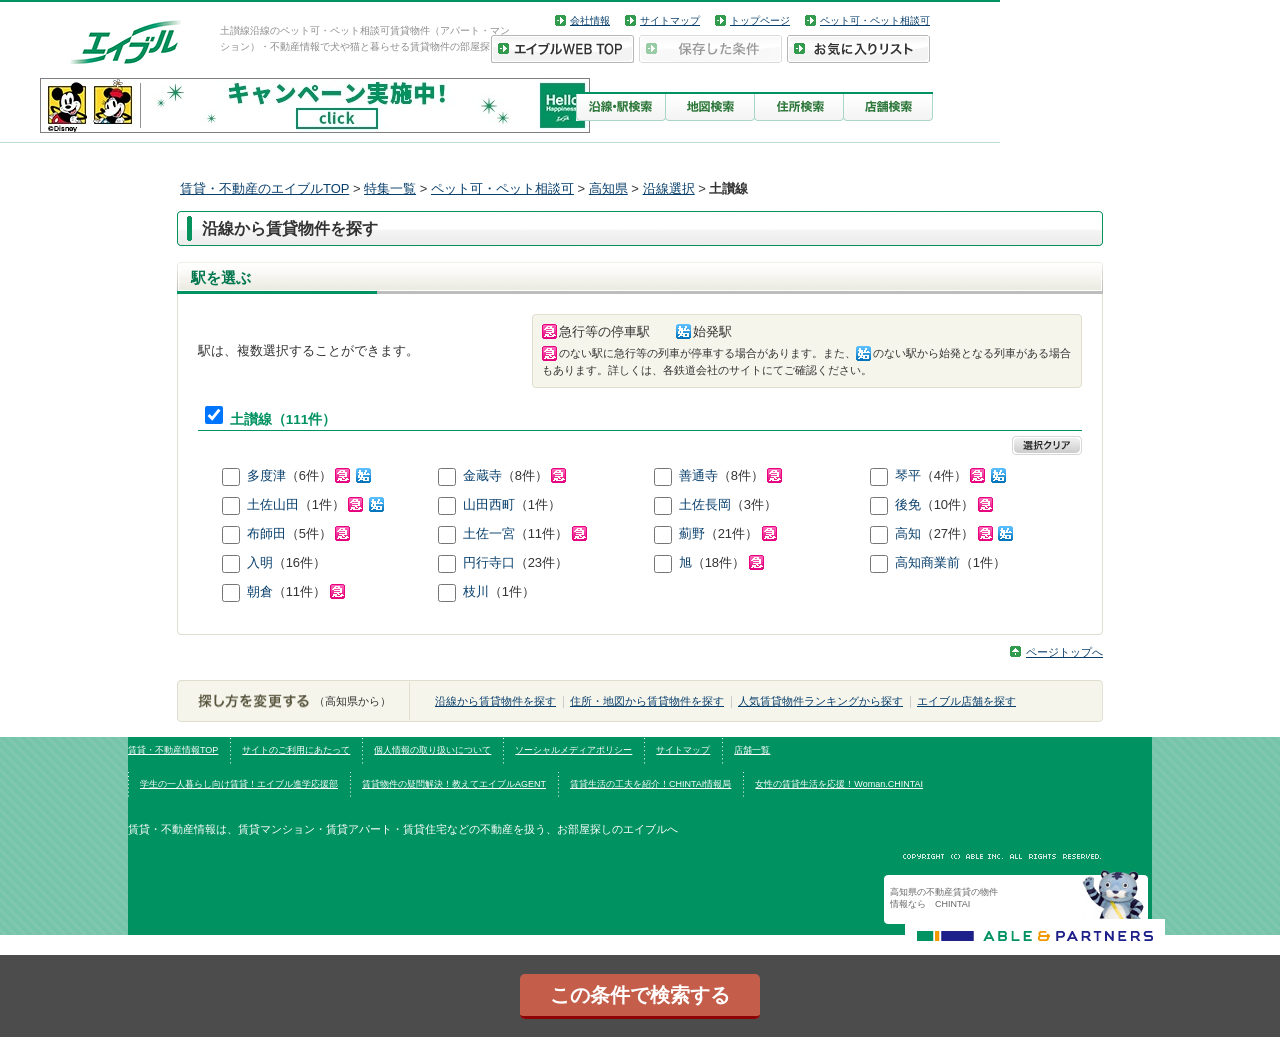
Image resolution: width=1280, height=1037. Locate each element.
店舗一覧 (752, 750)
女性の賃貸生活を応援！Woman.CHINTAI (839, 784)
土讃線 (251, 419)
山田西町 (489, 504)
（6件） (328, 475)
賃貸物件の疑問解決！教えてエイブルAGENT (454, 784)
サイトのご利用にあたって (296, 750)
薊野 (692, 533)
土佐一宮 (489, 533)
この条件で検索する (640, 995)
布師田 (266, 533)
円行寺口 (489, 562)
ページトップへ (1064, 652)
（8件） (534, 475)
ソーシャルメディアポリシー (573, 750)
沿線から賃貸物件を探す (495, 701)
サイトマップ (670, 20)
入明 (260, 562)
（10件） (957, 504)
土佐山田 (273, 504)
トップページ (760, 20)
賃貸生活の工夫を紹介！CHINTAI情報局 (650, 784)
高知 (908, 533)
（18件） (728, 562)
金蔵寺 (482, 475)
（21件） (741, 533)
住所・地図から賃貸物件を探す (647, 701)
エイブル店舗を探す (966, 701)
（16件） (299, 562)
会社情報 (590, 20)
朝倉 (260, 591)
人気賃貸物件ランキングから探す (820, 701)
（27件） (967, 533)
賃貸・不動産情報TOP (173, 750)
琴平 (908, 475)
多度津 (266, 475)
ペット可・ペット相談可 (875, 20)
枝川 (476, 591)
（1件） (341, 504)
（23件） (541, 562)
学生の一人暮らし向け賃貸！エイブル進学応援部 (239, 784)
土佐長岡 (705, 504)
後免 (908, 504)
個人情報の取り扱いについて (432, 750)
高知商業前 (927, 562)
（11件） (551, 533)
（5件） (318, 533)
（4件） (963, 475)
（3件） (754, 504)
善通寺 (698, 475)
